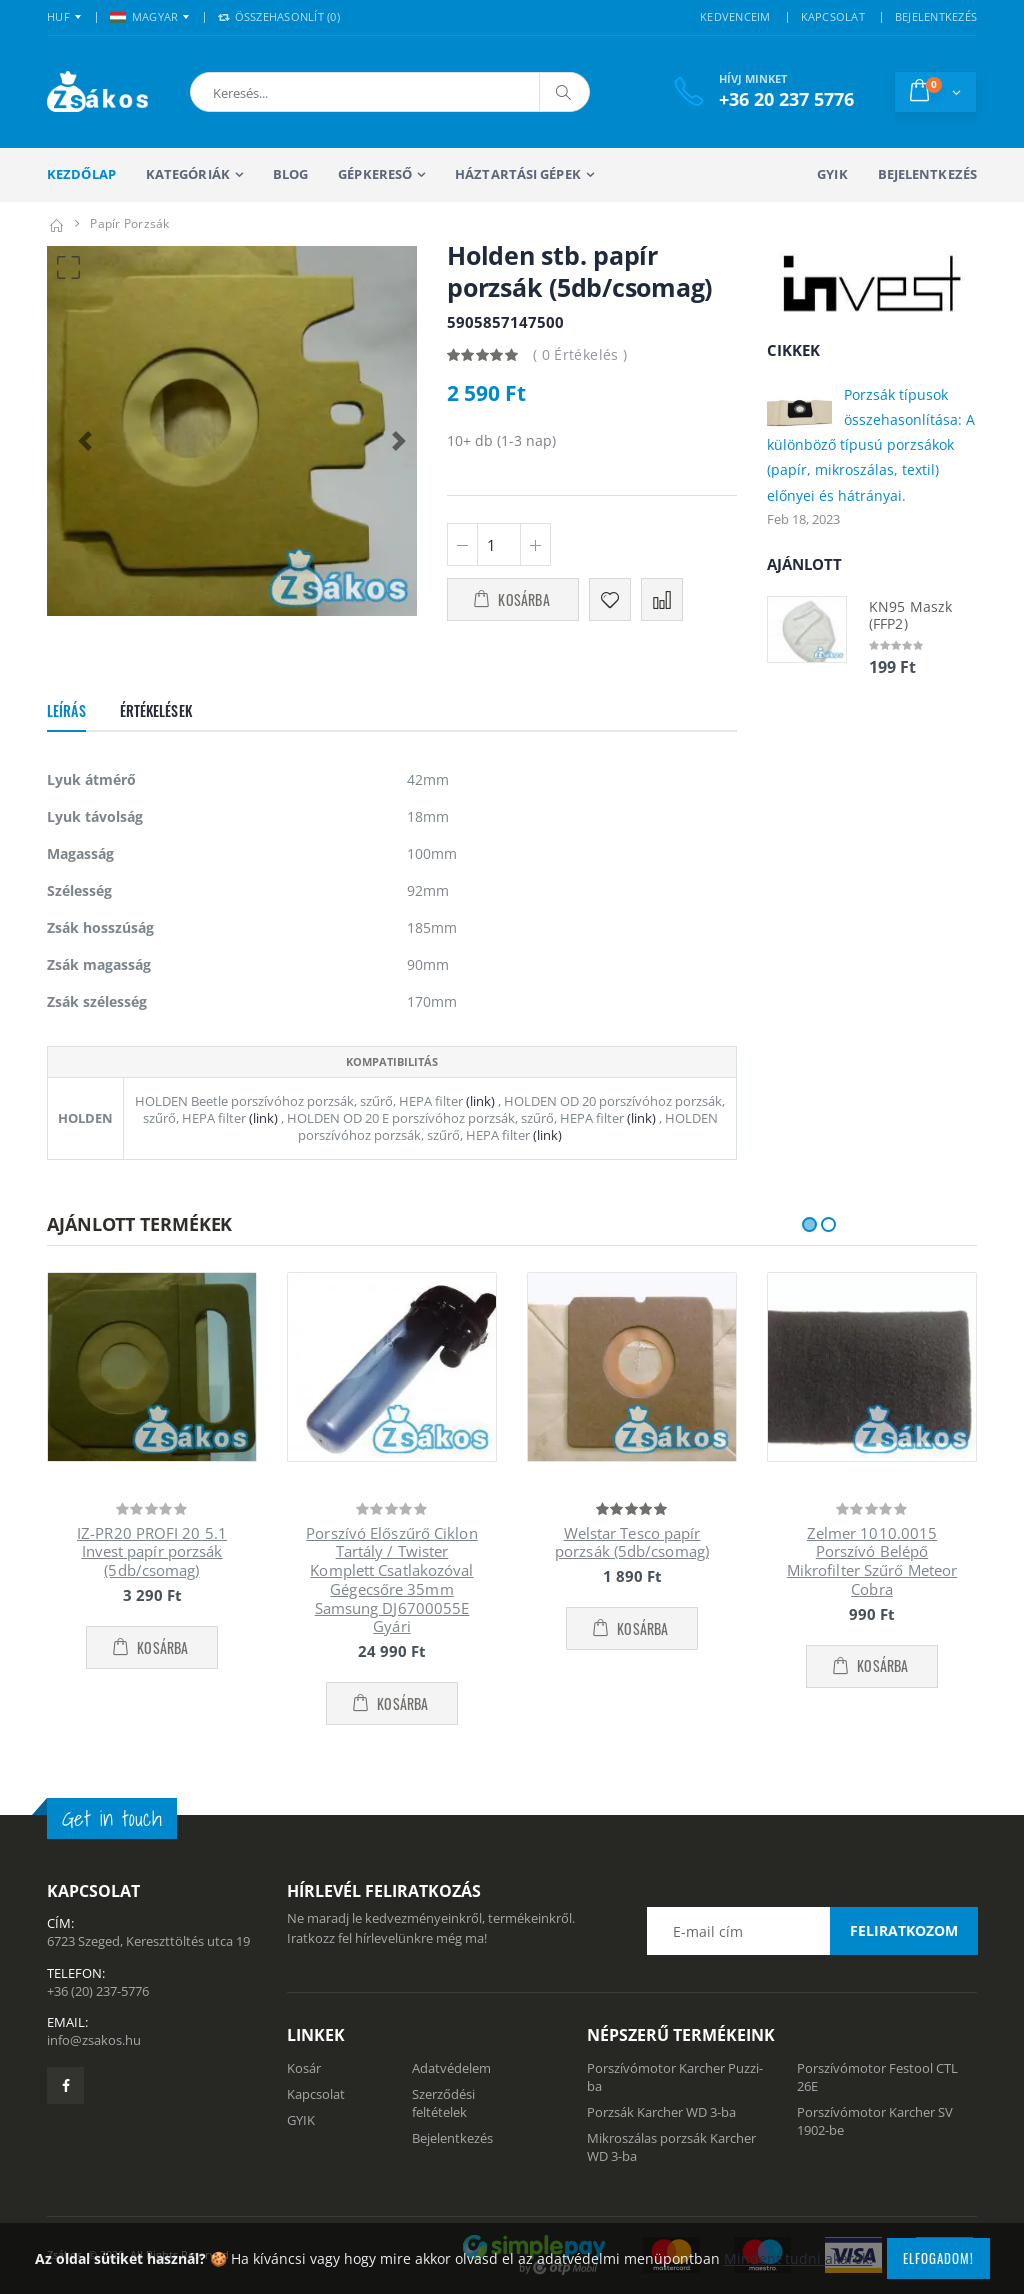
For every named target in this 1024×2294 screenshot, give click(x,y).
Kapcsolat (316, 2094)
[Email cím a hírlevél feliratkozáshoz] (812, 1931)
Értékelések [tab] (156, 710)
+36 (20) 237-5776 (98, 1991)
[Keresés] (564, 92)
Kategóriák (188, 174)
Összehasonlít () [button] (279, 16)
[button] (295, 92)
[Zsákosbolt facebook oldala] (65, 2085)
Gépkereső (375, 174)
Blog (290, 174)
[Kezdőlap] (56, 223)
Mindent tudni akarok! (798, 2258)
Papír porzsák (129, 223)
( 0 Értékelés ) (580, 354)
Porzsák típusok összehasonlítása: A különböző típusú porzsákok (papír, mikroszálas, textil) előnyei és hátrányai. (871, 445)
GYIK (832, 174)
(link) (479, 1101)
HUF (58, 16)
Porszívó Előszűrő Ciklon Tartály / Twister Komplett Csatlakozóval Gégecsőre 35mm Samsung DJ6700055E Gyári (391, 1580)
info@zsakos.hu (94, 2040)
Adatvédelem (451, 2068)
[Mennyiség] (499, 544)
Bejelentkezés (927, 174)
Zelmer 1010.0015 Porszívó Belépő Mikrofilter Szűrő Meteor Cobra (872, 1561)
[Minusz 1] (462, 544)
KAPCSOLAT (833, 16)
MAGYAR (144, 16)
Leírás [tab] (66, 710)
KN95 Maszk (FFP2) (910, 615)
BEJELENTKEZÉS (936, 16)
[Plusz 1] (535, 544)
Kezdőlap (81, 174)
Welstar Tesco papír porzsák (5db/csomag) (632, 1542)
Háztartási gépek (518, 174)
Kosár (304, 2068)
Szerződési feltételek (443, 2103)
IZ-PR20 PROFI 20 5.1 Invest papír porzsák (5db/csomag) (152, 1552)
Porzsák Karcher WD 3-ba (661, 2112)
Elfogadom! (938, 2258)
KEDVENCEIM (735, 16)
